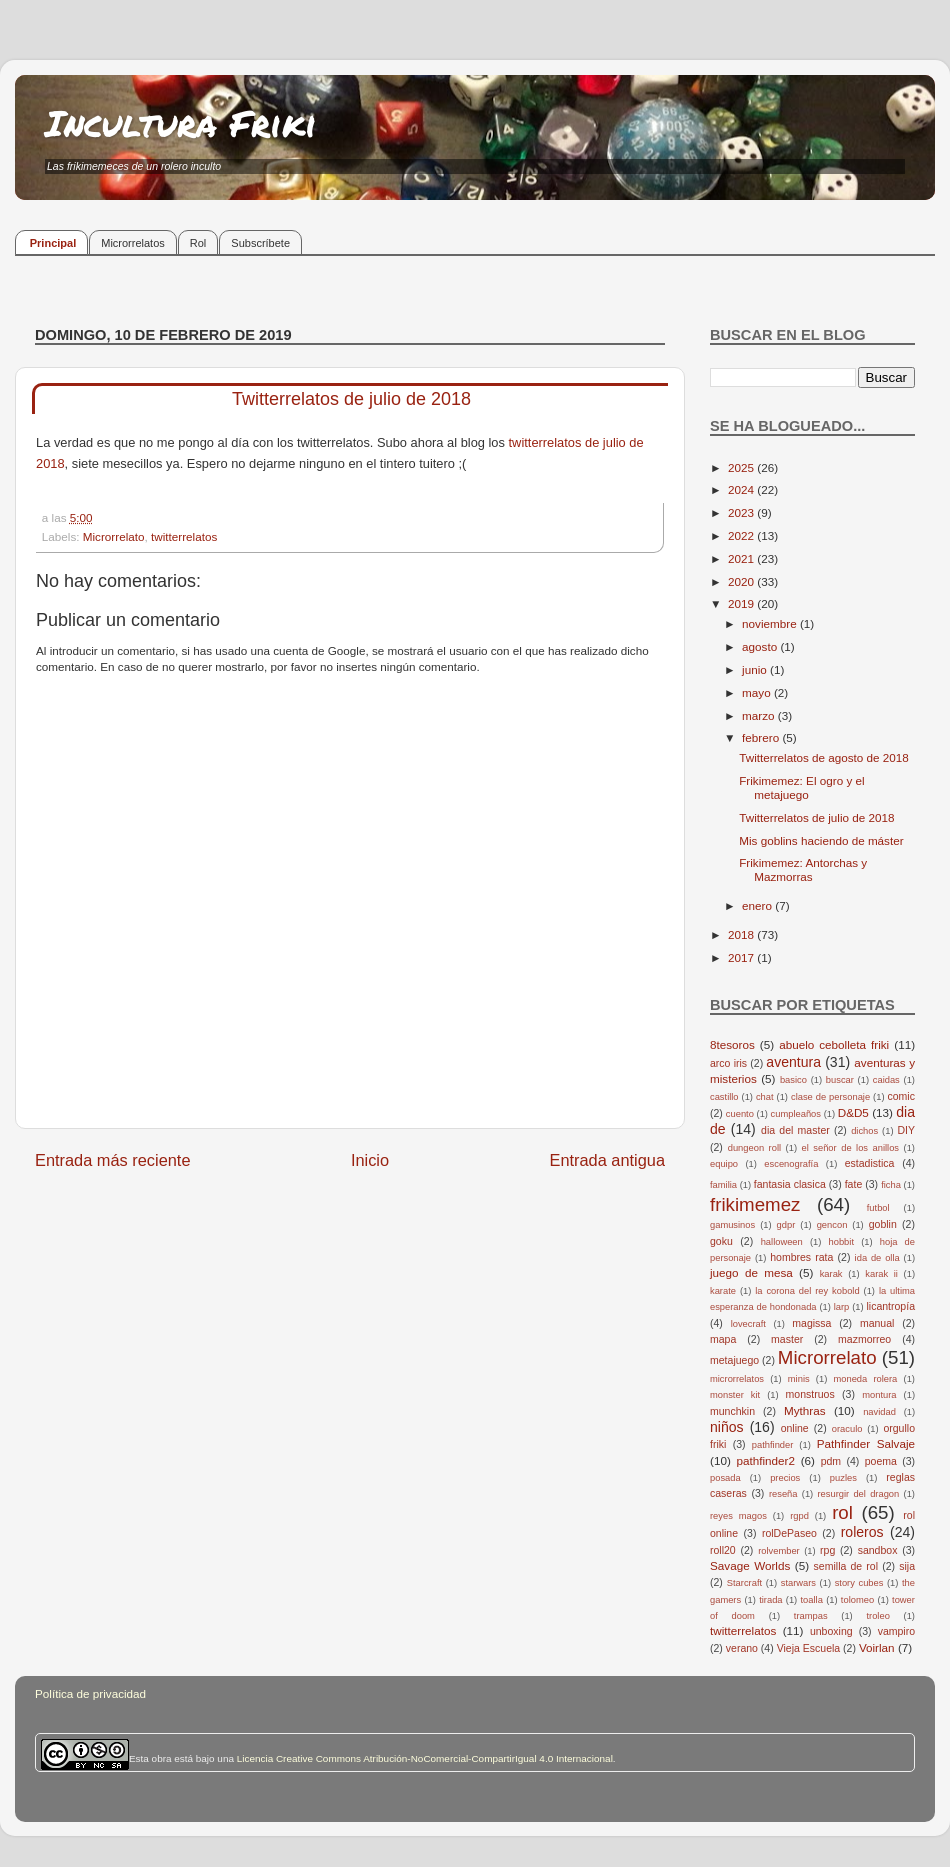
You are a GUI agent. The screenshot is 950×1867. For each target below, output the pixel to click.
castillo (724, 1097)
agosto (761, 646)
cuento (740, 1114)
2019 (742, 603)
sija (907, 1566)
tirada (770, 1600)
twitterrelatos (184, 536)
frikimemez (755, 1204)
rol (842, 1512)
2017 (742, 957)
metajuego (734, 1360)
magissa (811, 1323)
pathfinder (773, 1445)
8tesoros (732, 1044)
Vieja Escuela (809, 1648)
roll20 (723, 1550)
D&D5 (853, 1112)
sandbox (878, 1550)
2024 (742, 489)
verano (742, 1648)
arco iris (728, 1063)
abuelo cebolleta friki (834, 1044)
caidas (886, 1080)
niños (727, 1427)
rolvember (779, 1551)
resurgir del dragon (858, 1494)
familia (723, 1185)
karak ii (881, 1274)
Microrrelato (114, 536)
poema (881, 1461)
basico (793, 1080)
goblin (883, 1224)
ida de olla (877, 1258)
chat (765, 1097)
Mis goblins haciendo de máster (821, 840)
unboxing (831, 1631)
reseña (783, 1494)
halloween (782, 1242)
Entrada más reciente (113, 1160)
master (787, 1339)
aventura (793, 1062)
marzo (760, 715)
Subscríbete (260, 243)
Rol (198, 243)
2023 (742, 512)
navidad (879, 1412)
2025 (742, 467)
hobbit (841, 1242)
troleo (877, 1616)
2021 (742, 558)
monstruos (810, 1394)
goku (721, 1241)
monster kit (735, 1395)
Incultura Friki (181, 122)
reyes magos (738, 1516)
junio (756, 669)
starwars (798, 1583)
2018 (742, 934)
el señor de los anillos (851, 1148)
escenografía (791, 1164)
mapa (723, 1339)
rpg (827, 1550)
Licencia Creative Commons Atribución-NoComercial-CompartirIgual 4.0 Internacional (425, 1758)
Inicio (370, 1160)
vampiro (896, 1631)
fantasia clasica (790, 1184)
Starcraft (744, 1583)
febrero (762, 737)
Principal (53, 243)
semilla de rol (846, 1566)
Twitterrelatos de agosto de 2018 (824, 757)
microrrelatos (737, 1379)
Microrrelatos (133, 243)
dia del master (795, 1130)
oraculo (847, 1429)
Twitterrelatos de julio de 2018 (816, 817)
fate (854, 1184)
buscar (840, 1080)
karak (831, 1274)
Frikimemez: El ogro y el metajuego (801, 787)
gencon (832, 1225)
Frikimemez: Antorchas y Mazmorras (803, 869)
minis (799, 1379)
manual (877, 1323)
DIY (906, 1130)
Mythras (805, 1410)
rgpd (799, 1516)
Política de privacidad (90, 1693)
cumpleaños (796, 1114)
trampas (811, 1616)
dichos (864, 1131)
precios (785, 1478)
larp (842, 1307)
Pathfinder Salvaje (866, 1443)
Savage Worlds (750, 1565)
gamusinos (732, 1225)
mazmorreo (864, 1339)
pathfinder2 (765, 1460)
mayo (758, 692)
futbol (878, 1208)
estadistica (870, 1163)
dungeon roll (754, 1148)
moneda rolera (865, 1379)
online (795, 1428)
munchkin (732, 1411)
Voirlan (877, 1647)
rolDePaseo (789, 1533)
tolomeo (857, 1600)
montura (879, 1395)
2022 (742, 535)
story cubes (859, 1583)
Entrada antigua (607, 1160)
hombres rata (801, 1257)
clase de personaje (830, 1097)
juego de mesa (751, 1272)
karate (723, 1291)
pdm (831, 1461)
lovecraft (748, 1324)
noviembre (771, 623)
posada (725, 1478)
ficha (891, 1185)
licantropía (890, 1306)
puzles (843, 1478)
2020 (742, 581)
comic (900, 1096)
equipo (724, 1164)
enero (758, 905)
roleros (862, 1532)
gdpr (786, 1225)
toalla (812, 1600)
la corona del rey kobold (807, 1291)
